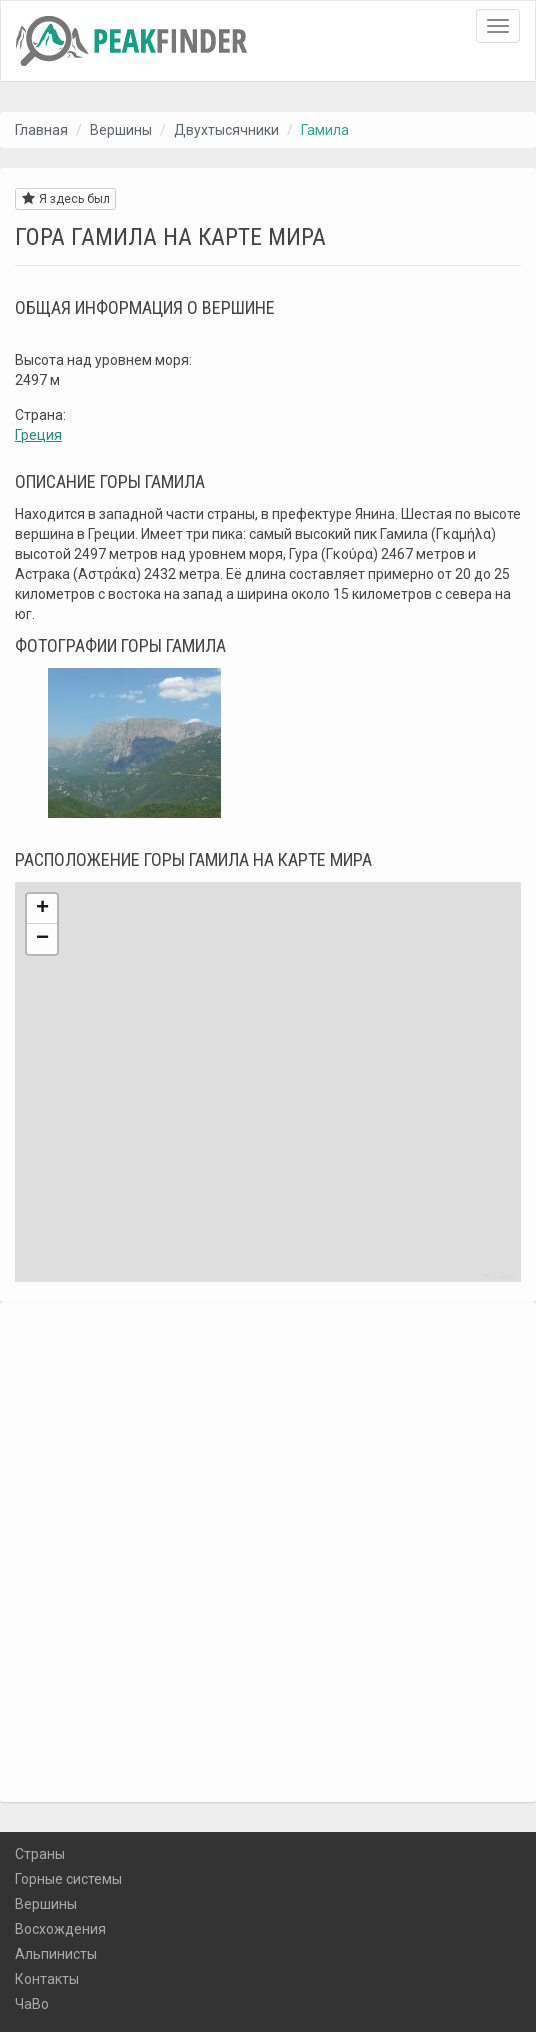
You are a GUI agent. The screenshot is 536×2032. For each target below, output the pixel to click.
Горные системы (68, 1879)
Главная (41, 130)
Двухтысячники (226, 130)
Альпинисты (56, 1954)
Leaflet (500, 1276)
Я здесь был (65, 198)
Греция (38, 435)
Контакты (47, 1979)
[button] (42, 909)
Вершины (121, 130)
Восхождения (60, 1929)
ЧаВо (32, 2004)
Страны (40, 1854)
